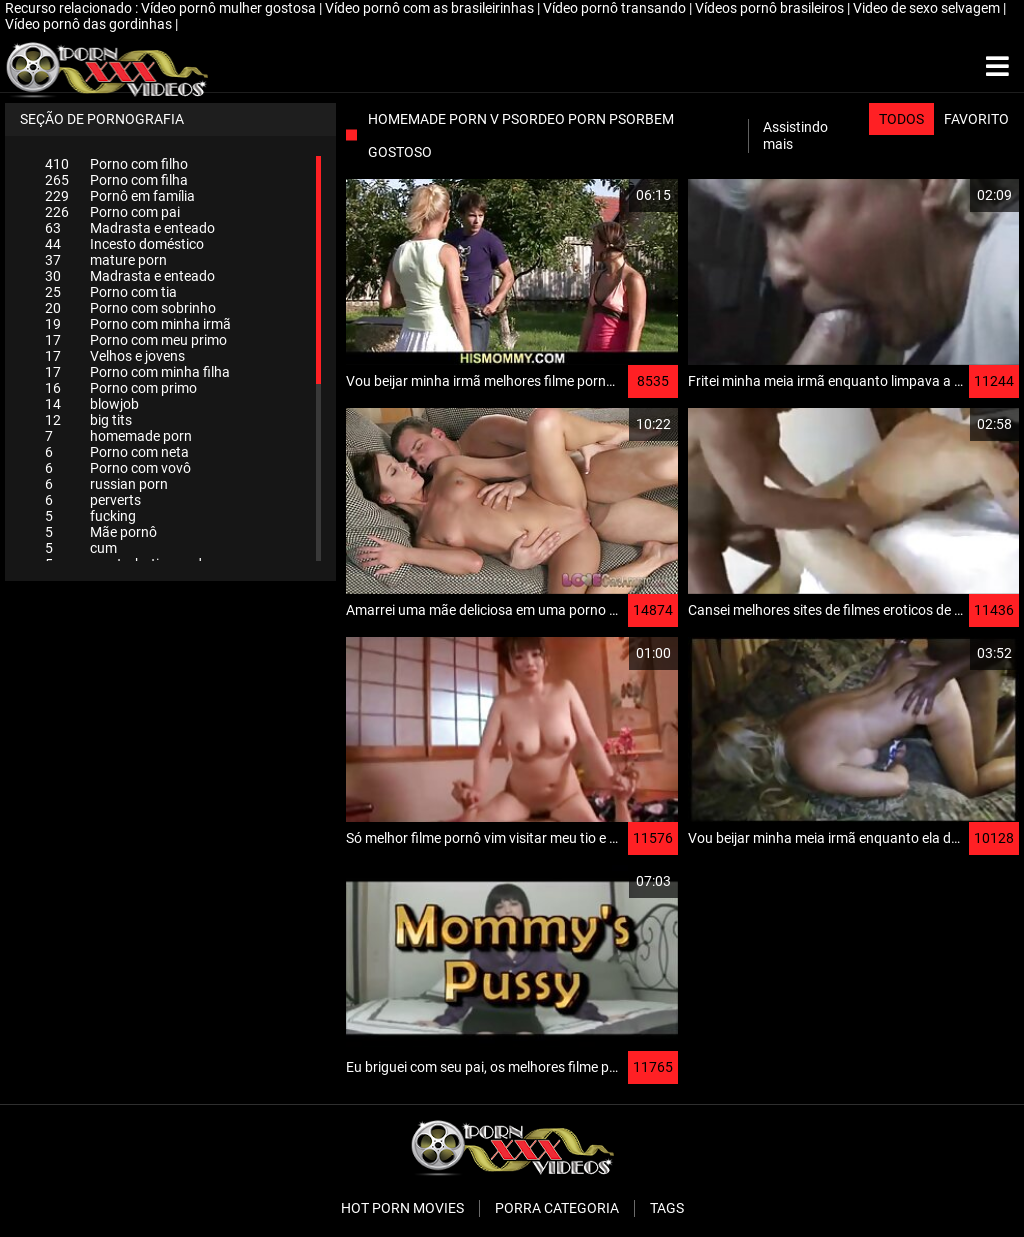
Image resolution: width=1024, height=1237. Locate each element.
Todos (901, 119)
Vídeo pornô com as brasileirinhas (431, 8)
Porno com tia (111, 292)
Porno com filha (116, 180)
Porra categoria (557, 1208)
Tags (667, 1208)
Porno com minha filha (137, 372)
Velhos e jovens (115, 356)
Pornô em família (120, 196)
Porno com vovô (118, 468)
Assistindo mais (795, 135)
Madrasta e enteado (130, 228)
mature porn (106, 260)
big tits (88, 420)
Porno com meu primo (136, 340)
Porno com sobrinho (130, 308)
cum (81, 548)
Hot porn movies (402, 1208)
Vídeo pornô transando (616, 8)
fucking (90, 516)
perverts (93, 500)
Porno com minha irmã (138, 324)
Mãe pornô (101, 532)
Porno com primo (121, 388)
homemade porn (118, 436)
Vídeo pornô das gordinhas (90, 24)
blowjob (92, 404)
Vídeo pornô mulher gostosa (230, 8)
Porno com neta (117, 452)
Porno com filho (116, 164)
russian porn (106, 484)
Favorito (976, 119)
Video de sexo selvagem (928, 8)
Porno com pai (112, 212)
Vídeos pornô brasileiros (771, 8)
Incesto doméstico (124, 244)
